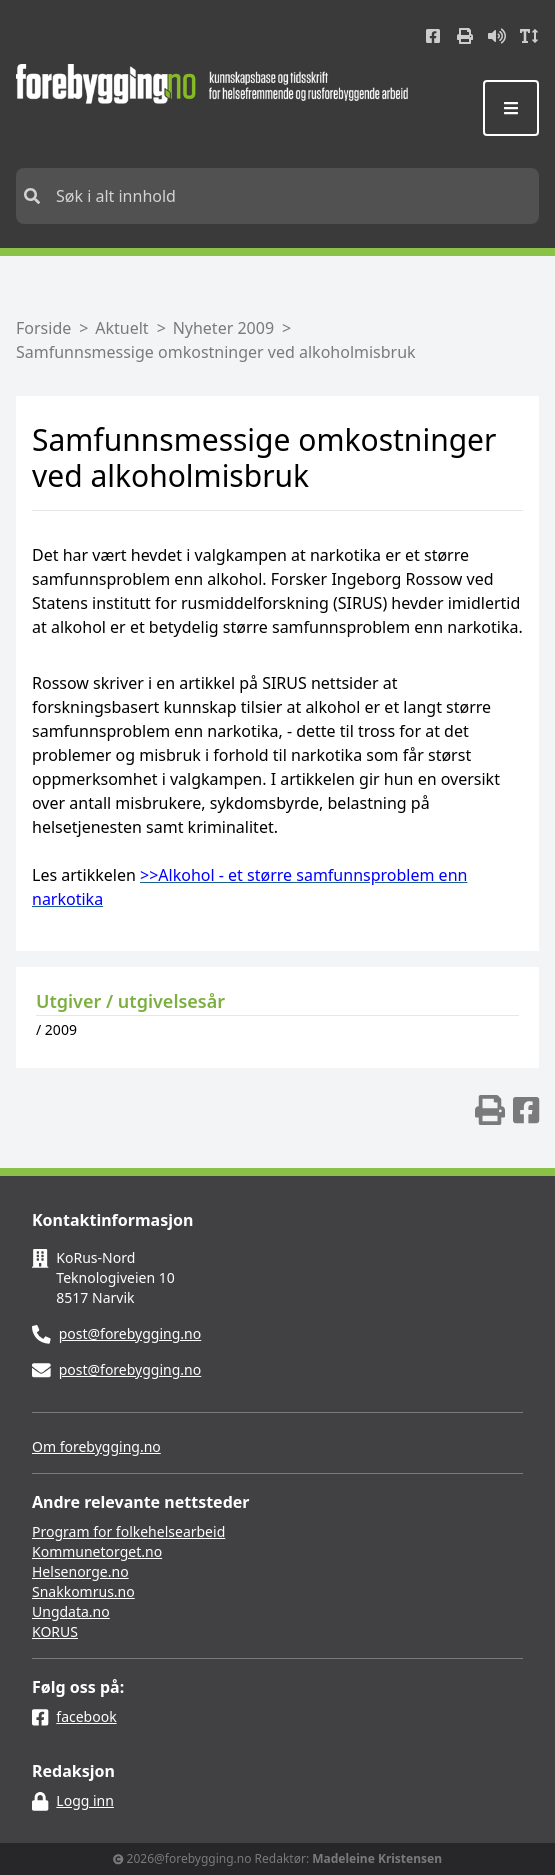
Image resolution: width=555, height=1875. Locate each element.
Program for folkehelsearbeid (128, 1531)
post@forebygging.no (130, 1333)
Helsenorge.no (80, 1571)
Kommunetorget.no (97, 1551)
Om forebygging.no (96, 1446)
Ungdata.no (71, 1611)
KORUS (55, 1631)
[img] (490, 1110)
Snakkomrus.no (83, 1591)
